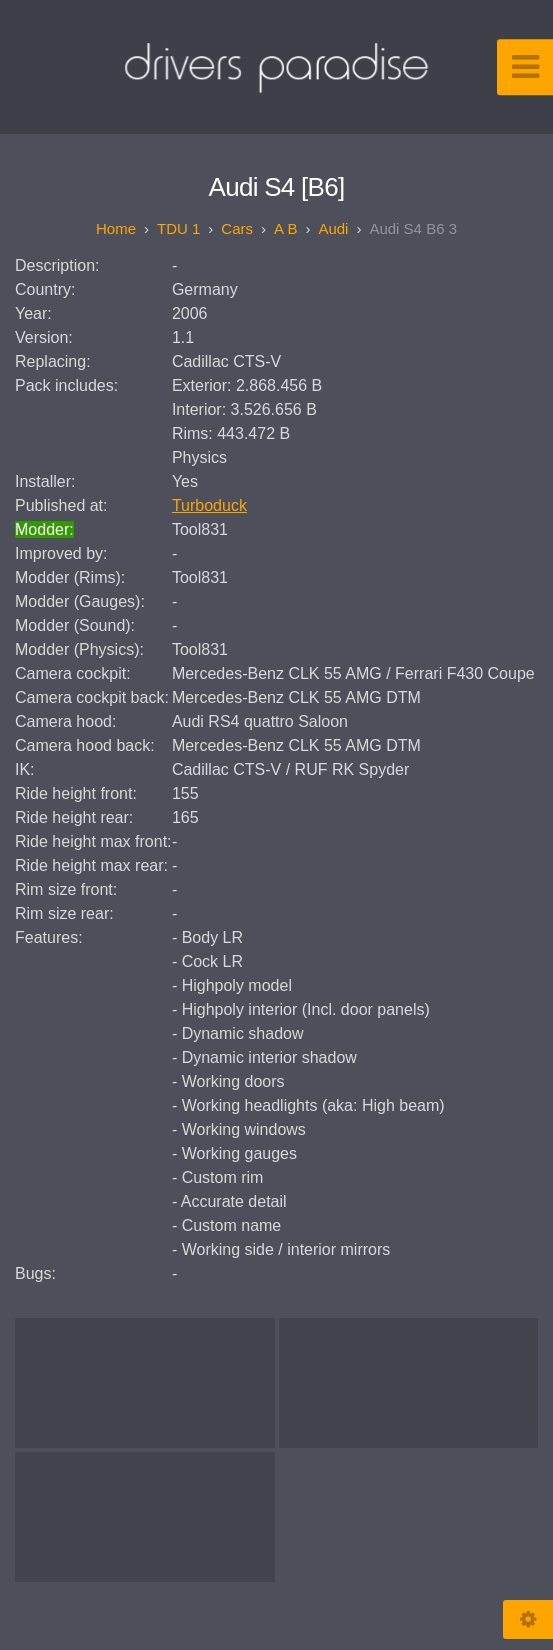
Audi (333, 228)
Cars (237, 228)
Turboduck (209, 505)
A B (285, 228)
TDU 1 (178, 228)
